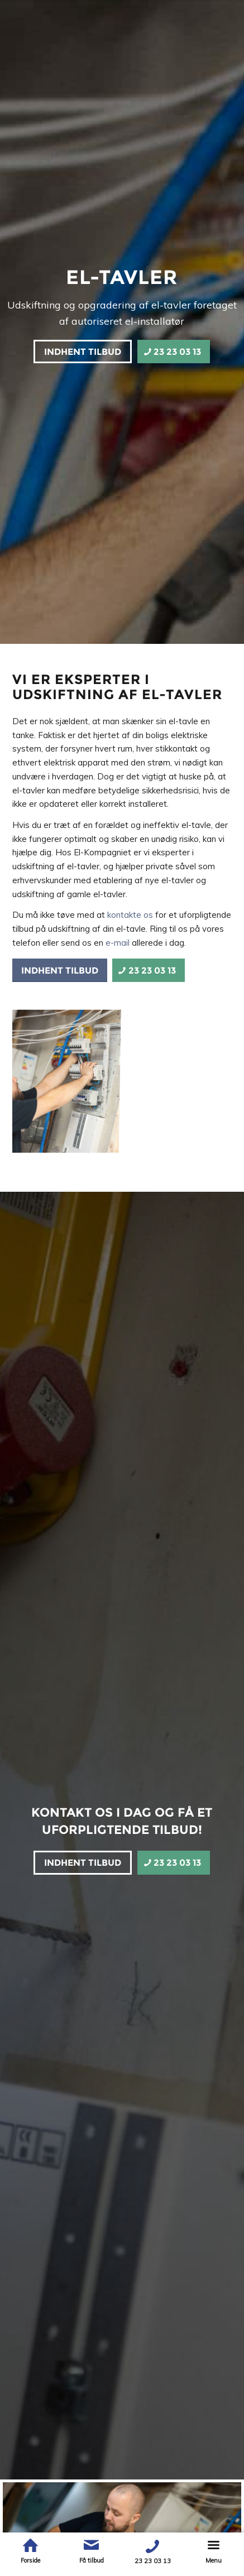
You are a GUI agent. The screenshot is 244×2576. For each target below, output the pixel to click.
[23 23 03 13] (173, 351)
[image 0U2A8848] (69, 1078)
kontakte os (130, 914)
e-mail (118, 942)
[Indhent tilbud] (83, 351)
